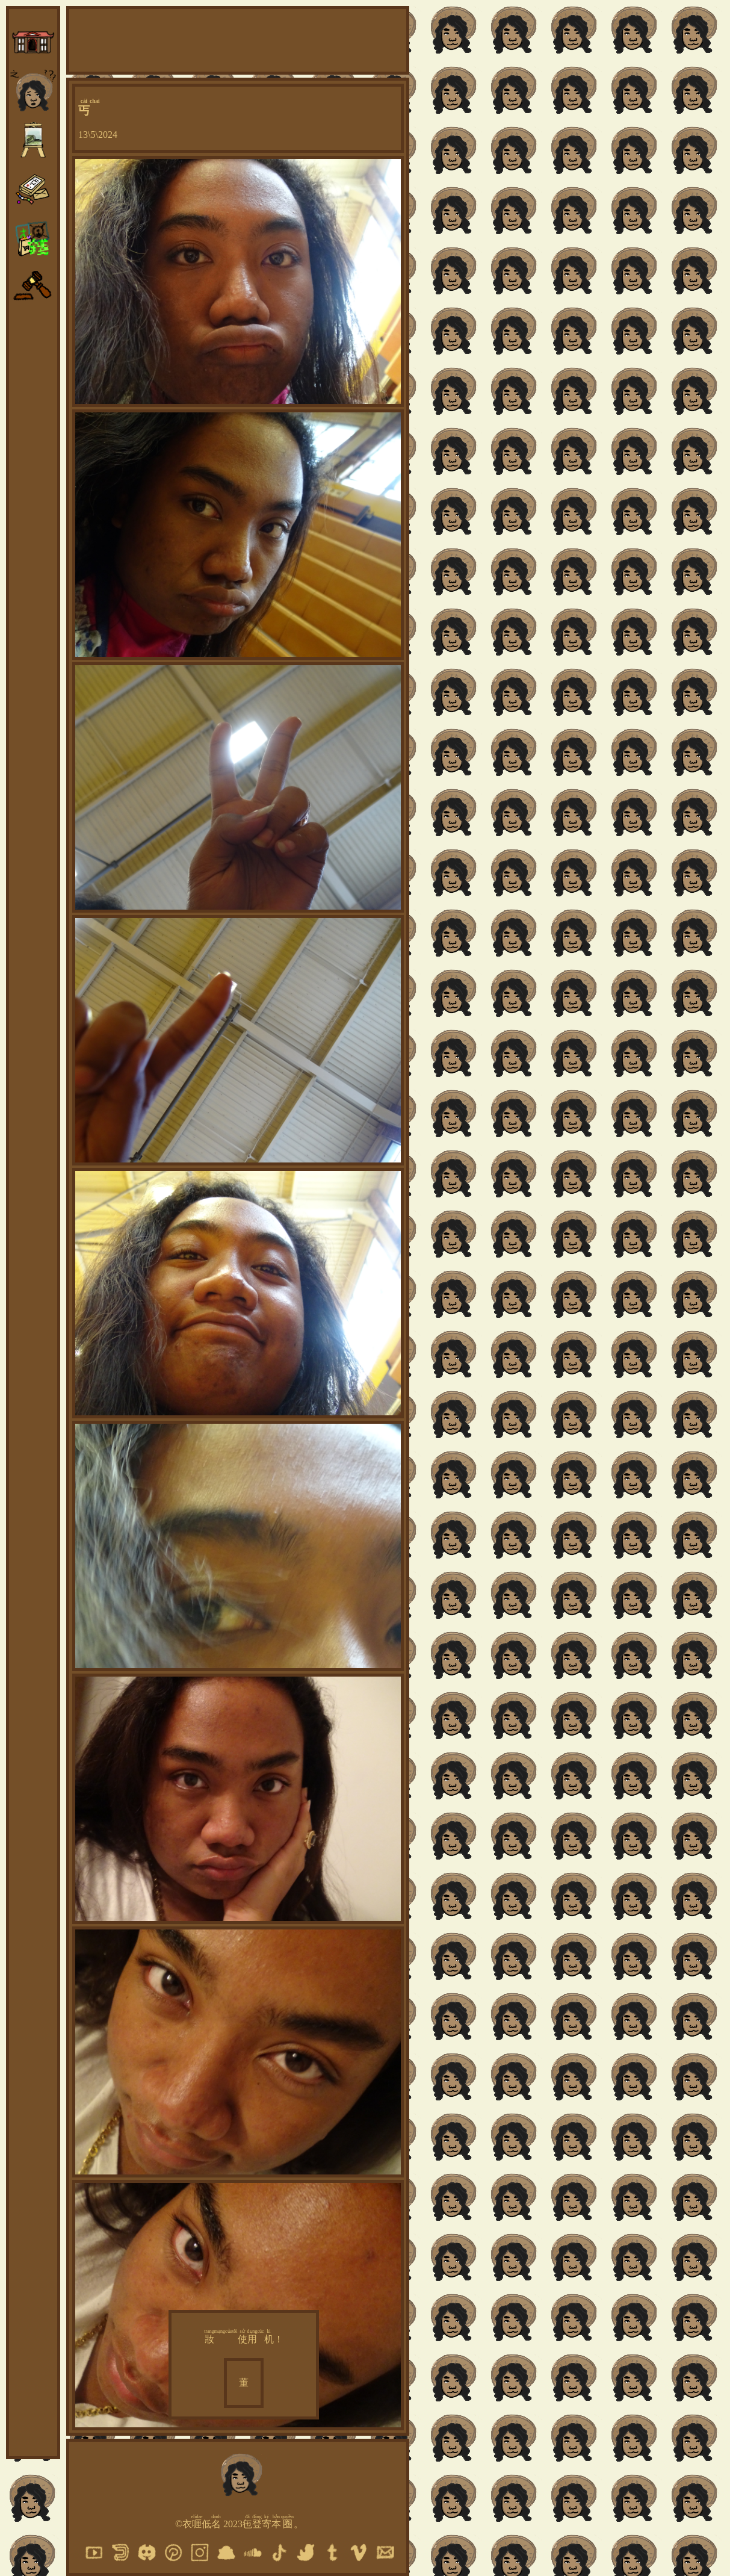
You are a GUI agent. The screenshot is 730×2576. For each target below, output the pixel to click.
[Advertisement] (237, 39)
